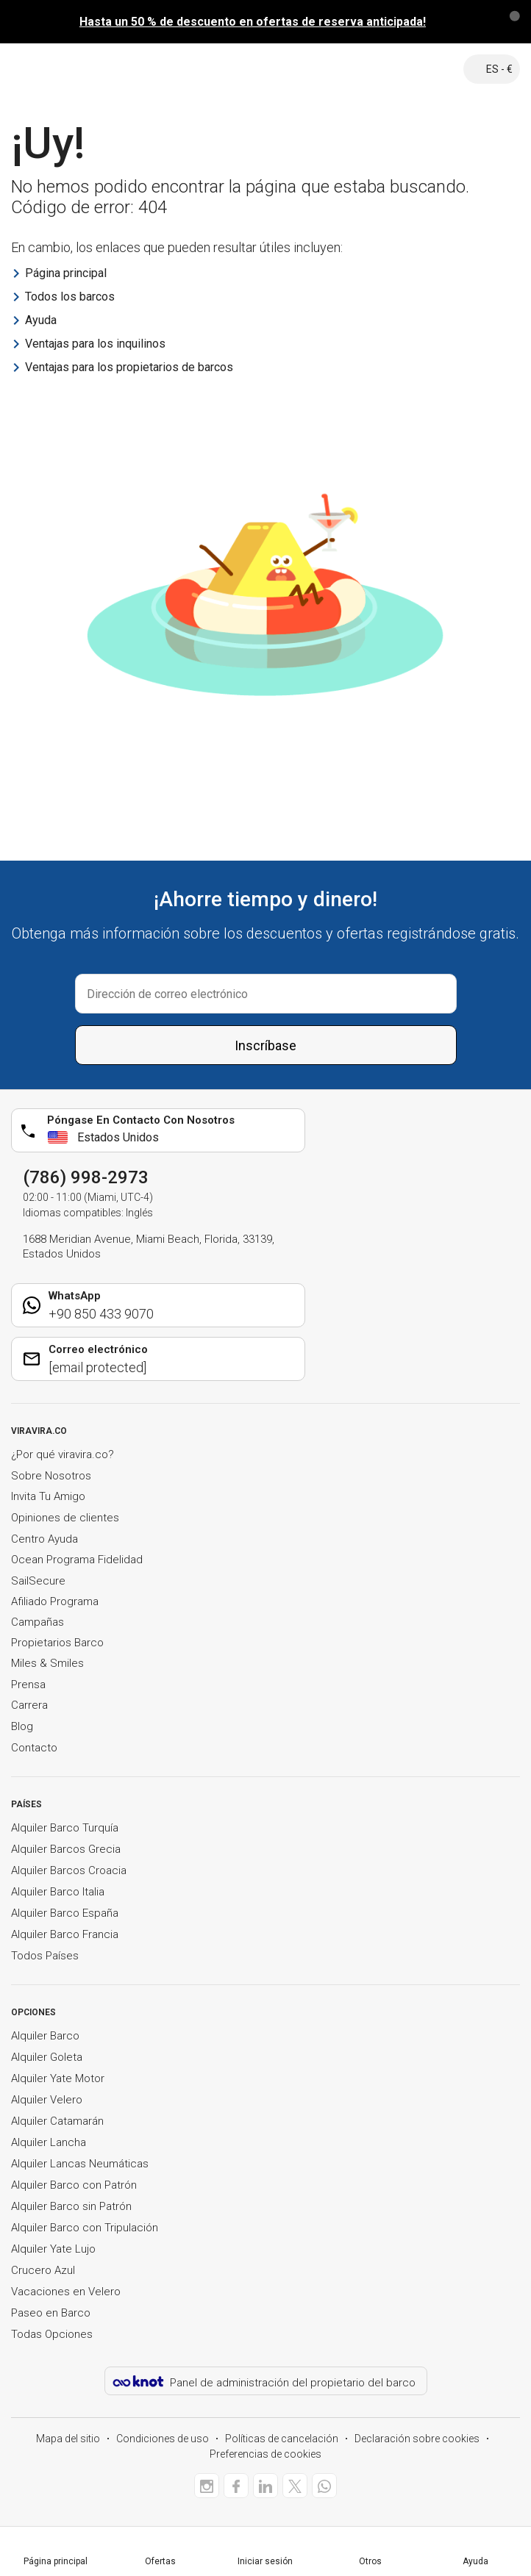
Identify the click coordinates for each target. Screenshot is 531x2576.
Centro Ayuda (44, 1539)
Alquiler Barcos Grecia (66, 1849)
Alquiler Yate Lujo (53, 2249)
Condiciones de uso (162, 2438)
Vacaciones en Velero (66, 2291)
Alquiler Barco (45, 2035)
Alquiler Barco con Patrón (74, 2185)
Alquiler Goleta (46, 2057)
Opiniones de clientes (65, 1517)
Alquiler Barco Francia (64, 1934)
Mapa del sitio (68, 2438)
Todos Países (45, 1955)
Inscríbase (265, 1045)
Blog (22, 1726)
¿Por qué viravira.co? (62, 1454)
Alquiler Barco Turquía (64, 1827)
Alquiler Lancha (48, 2142)
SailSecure (38, 1580)
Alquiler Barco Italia (57, 1891)
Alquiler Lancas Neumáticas (80, 2163)
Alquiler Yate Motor (57, 2078)
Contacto (34, 1747)
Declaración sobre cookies (417, 2438)
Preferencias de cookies (265, 2454)
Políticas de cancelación (281, 2438)
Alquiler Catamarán (57, 2121)
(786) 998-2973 (86, 1177)
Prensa (28, 1684)
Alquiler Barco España (64, 1913)
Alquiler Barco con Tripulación (84, 2227)
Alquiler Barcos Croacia (68, 1870)
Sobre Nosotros (51, 1475)
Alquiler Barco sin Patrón (71, 2206)
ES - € (492, 69)
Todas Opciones (52, 2334)
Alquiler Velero (46, 2099)
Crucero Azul (43, 2270)
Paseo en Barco (50, 2313)
